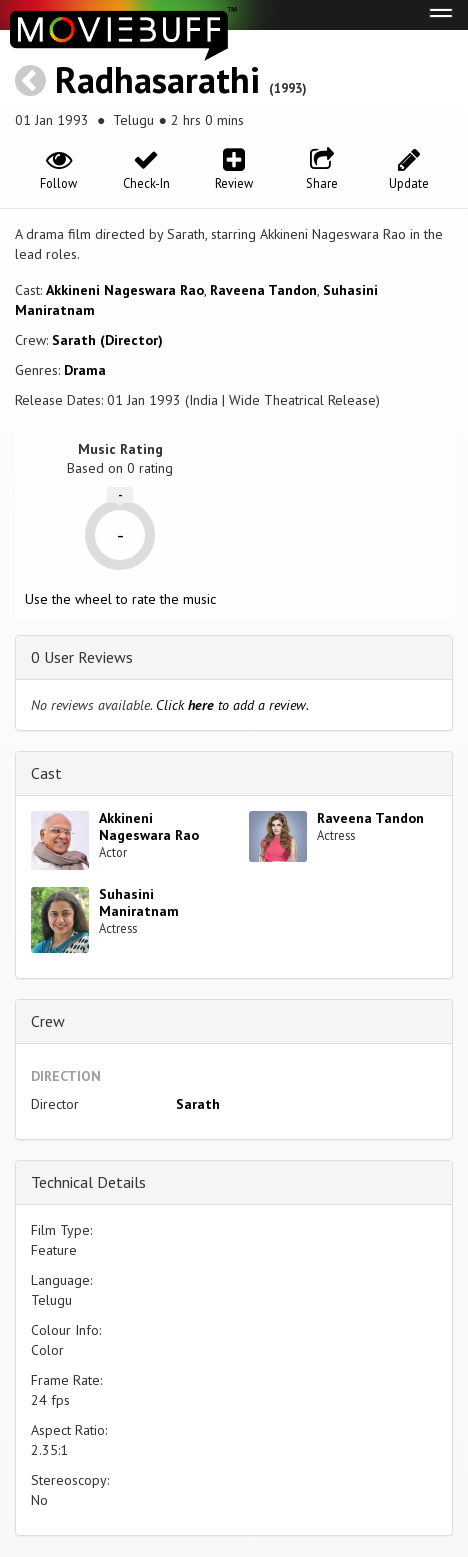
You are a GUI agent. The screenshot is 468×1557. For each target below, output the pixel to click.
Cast (46, 773)
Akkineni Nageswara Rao (125, 290)
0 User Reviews (82, 657)
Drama (85, 370)
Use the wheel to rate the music (120, 599)
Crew (48, 1021)
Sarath (198, 1104)
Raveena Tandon (263, 290)
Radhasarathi (157, 79)
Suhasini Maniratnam (139, 902)
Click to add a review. (232, 705)
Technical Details (88, 1182)
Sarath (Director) (107, 340)
